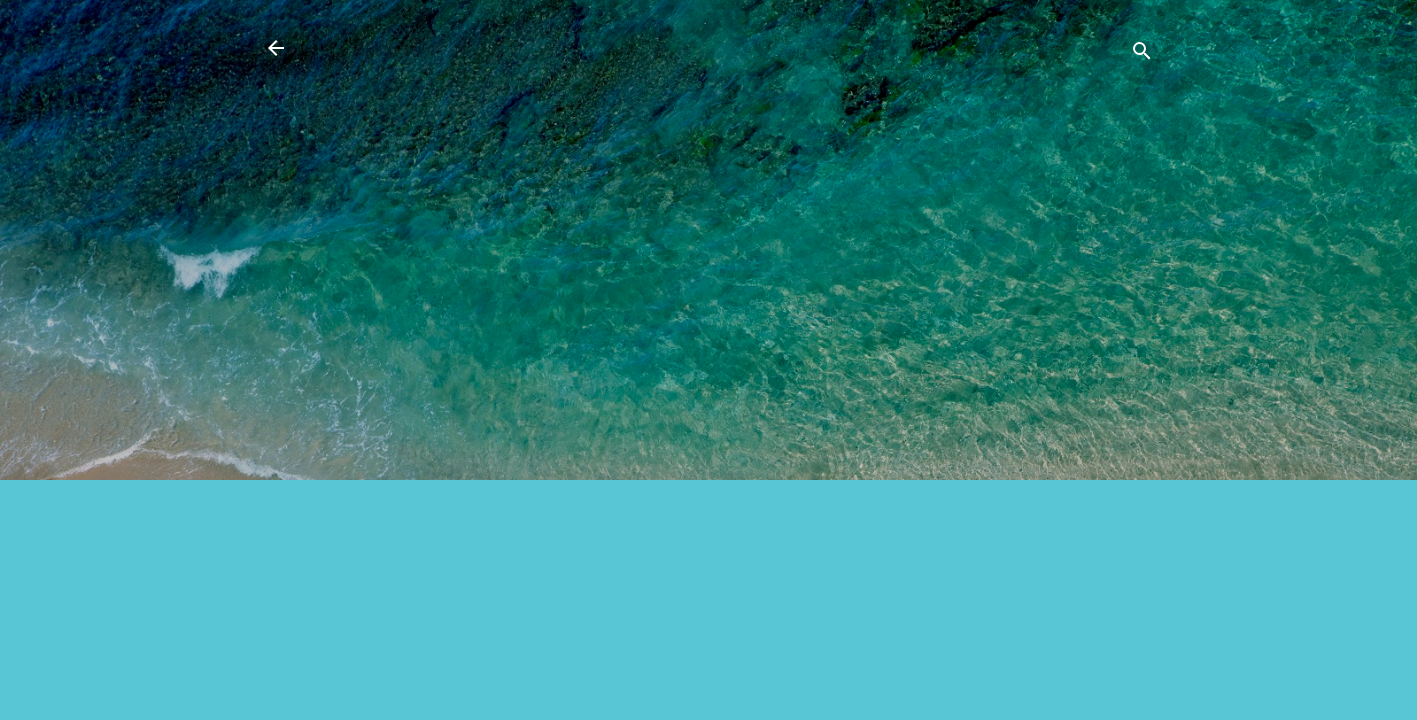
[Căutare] (1142, 54)
